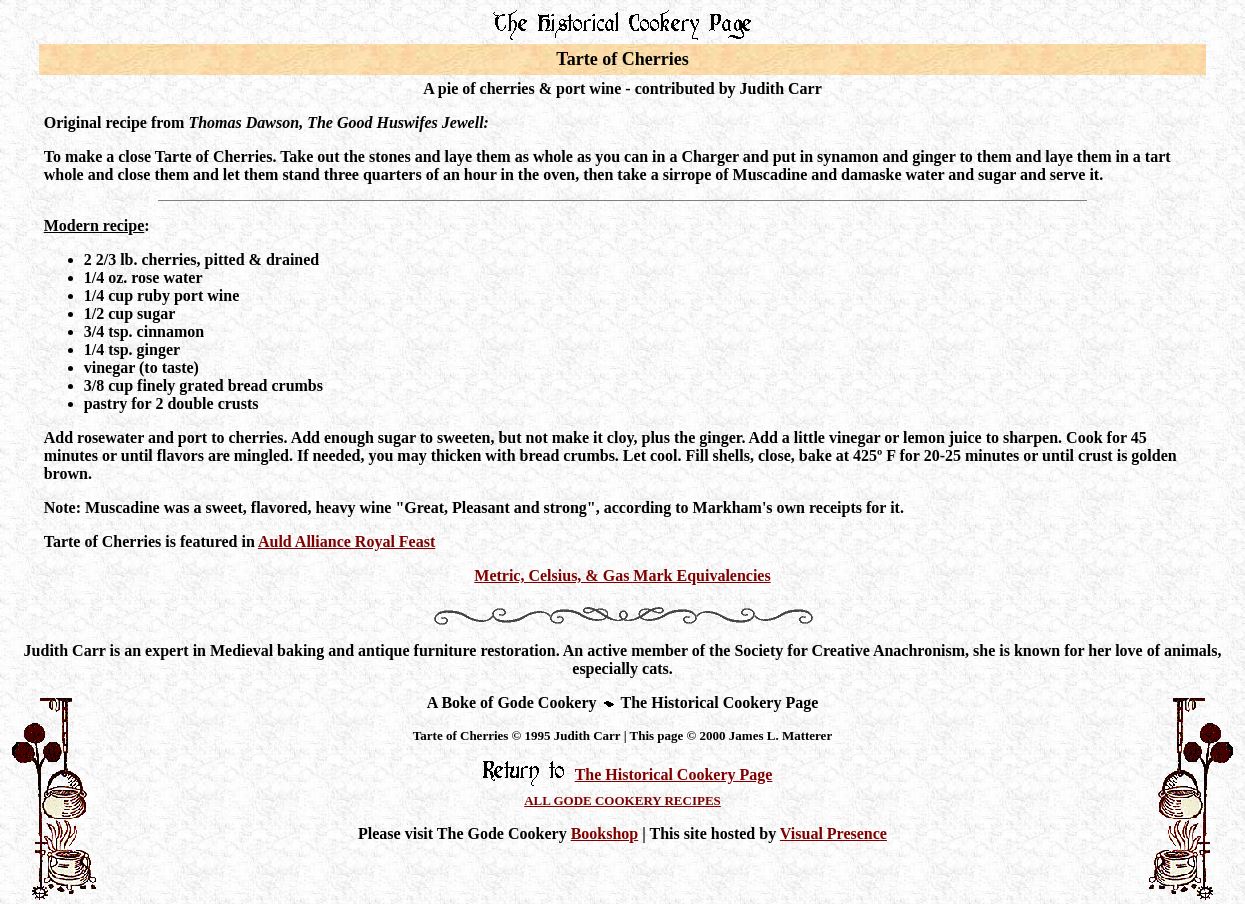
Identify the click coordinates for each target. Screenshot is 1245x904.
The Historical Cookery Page (674, 774)
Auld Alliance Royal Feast (346, 541)
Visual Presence (833, 833)
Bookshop (605, 833)
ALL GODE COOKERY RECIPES (622, 800)
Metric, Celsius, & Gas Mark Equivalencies (622, 575)
